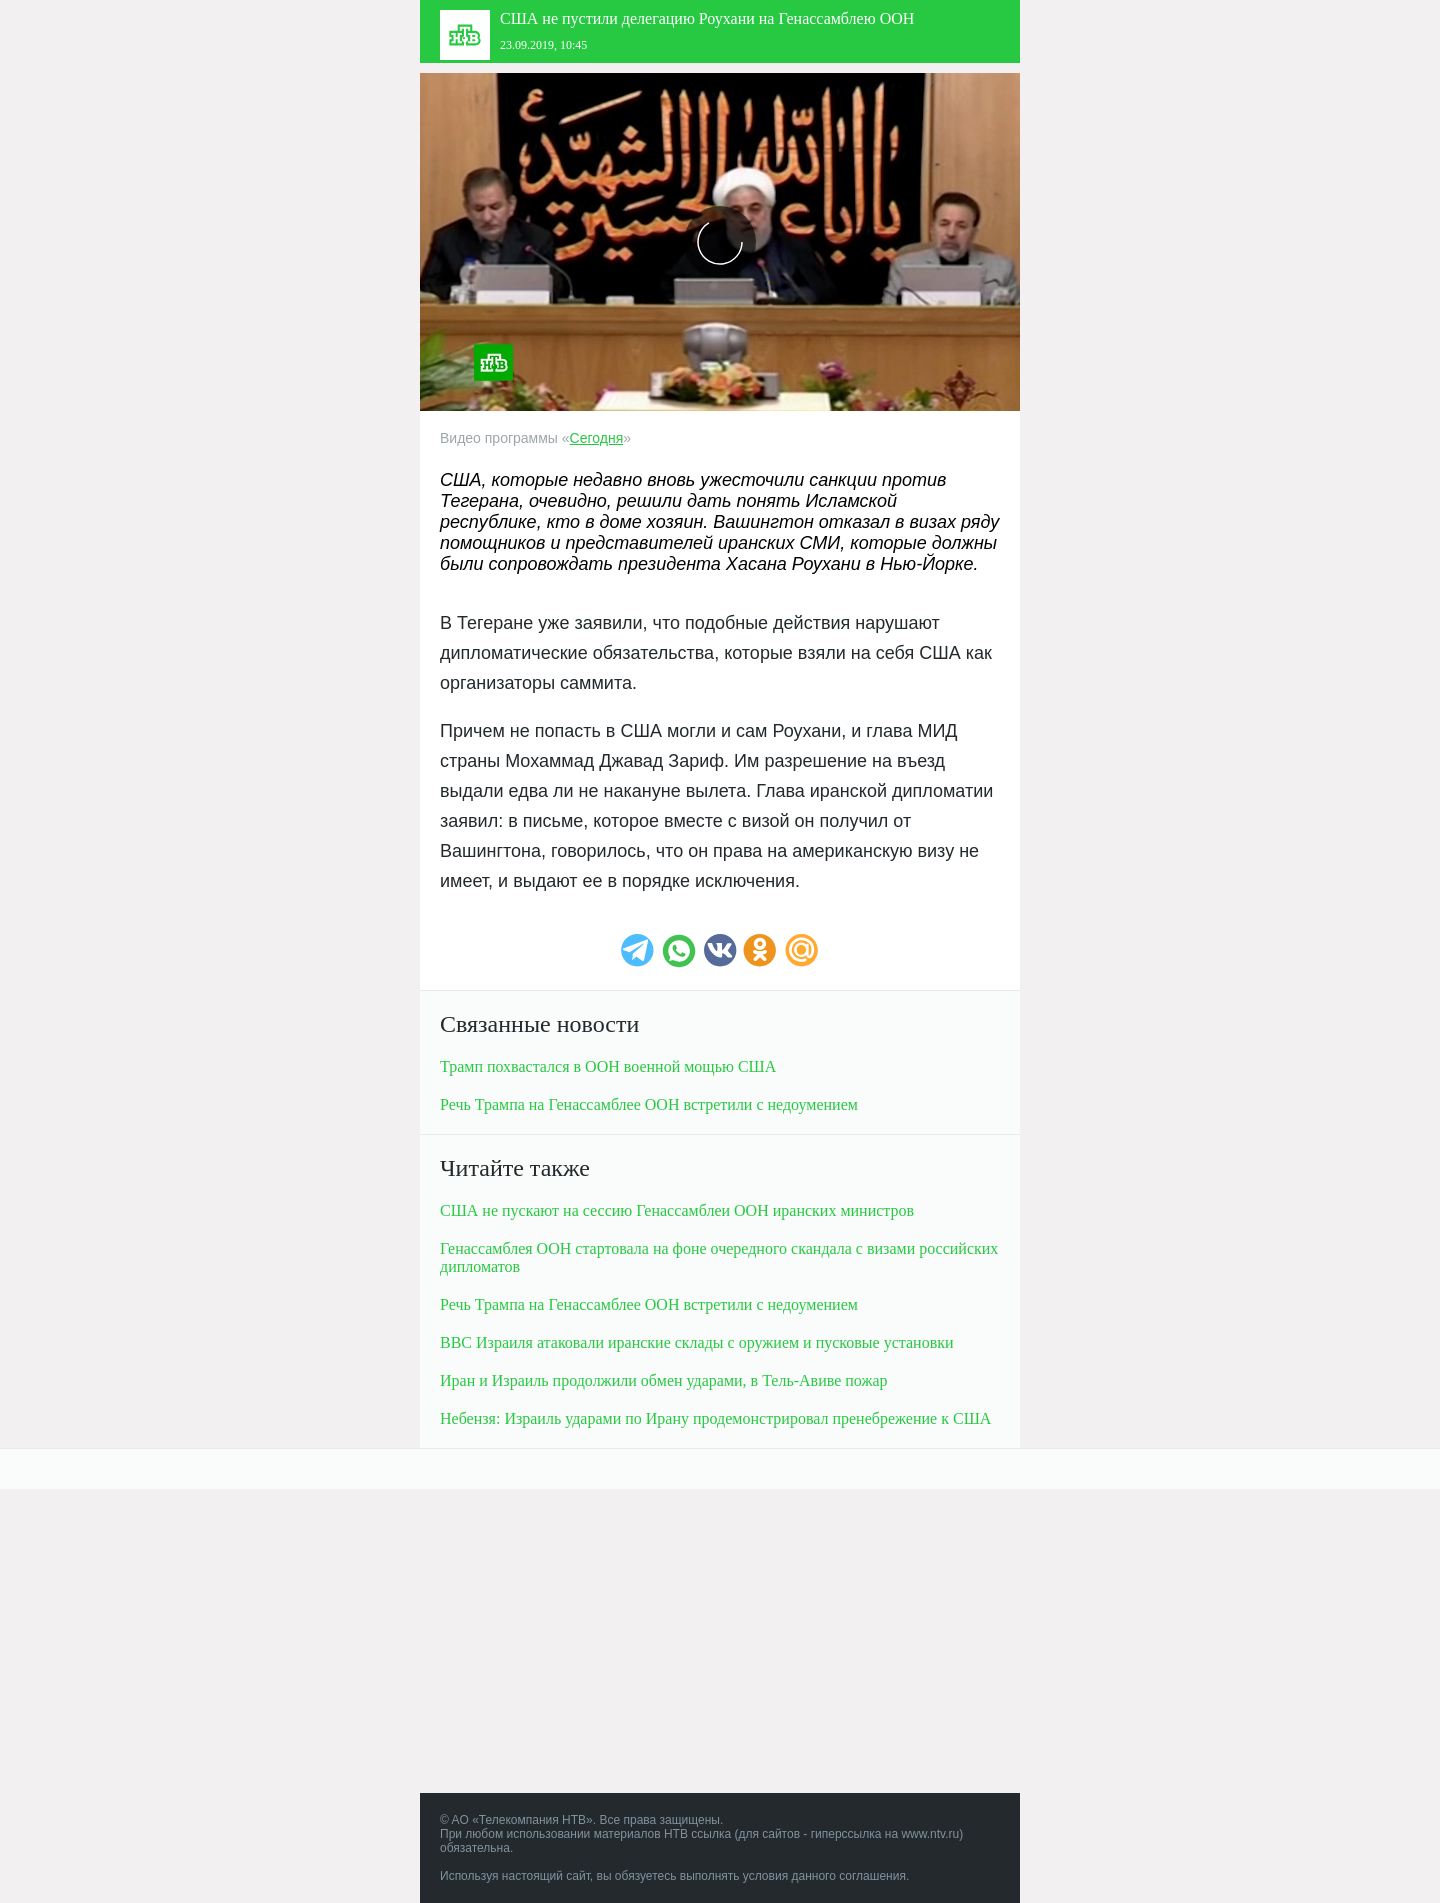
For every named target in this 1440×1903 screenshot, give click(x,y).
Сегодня (597, 438)
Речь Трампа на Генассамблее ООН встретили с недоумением (649, 1104)
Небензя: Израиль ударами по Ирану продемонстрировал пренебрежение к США (715, 1418)
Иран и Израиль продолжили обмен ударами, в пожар (664, 1380)
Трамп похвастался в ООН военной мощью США (608, 1066)
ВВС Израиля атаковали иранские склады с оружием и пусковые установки (697, 1342)
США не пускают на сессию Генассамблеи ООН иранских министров (677, 1210)
